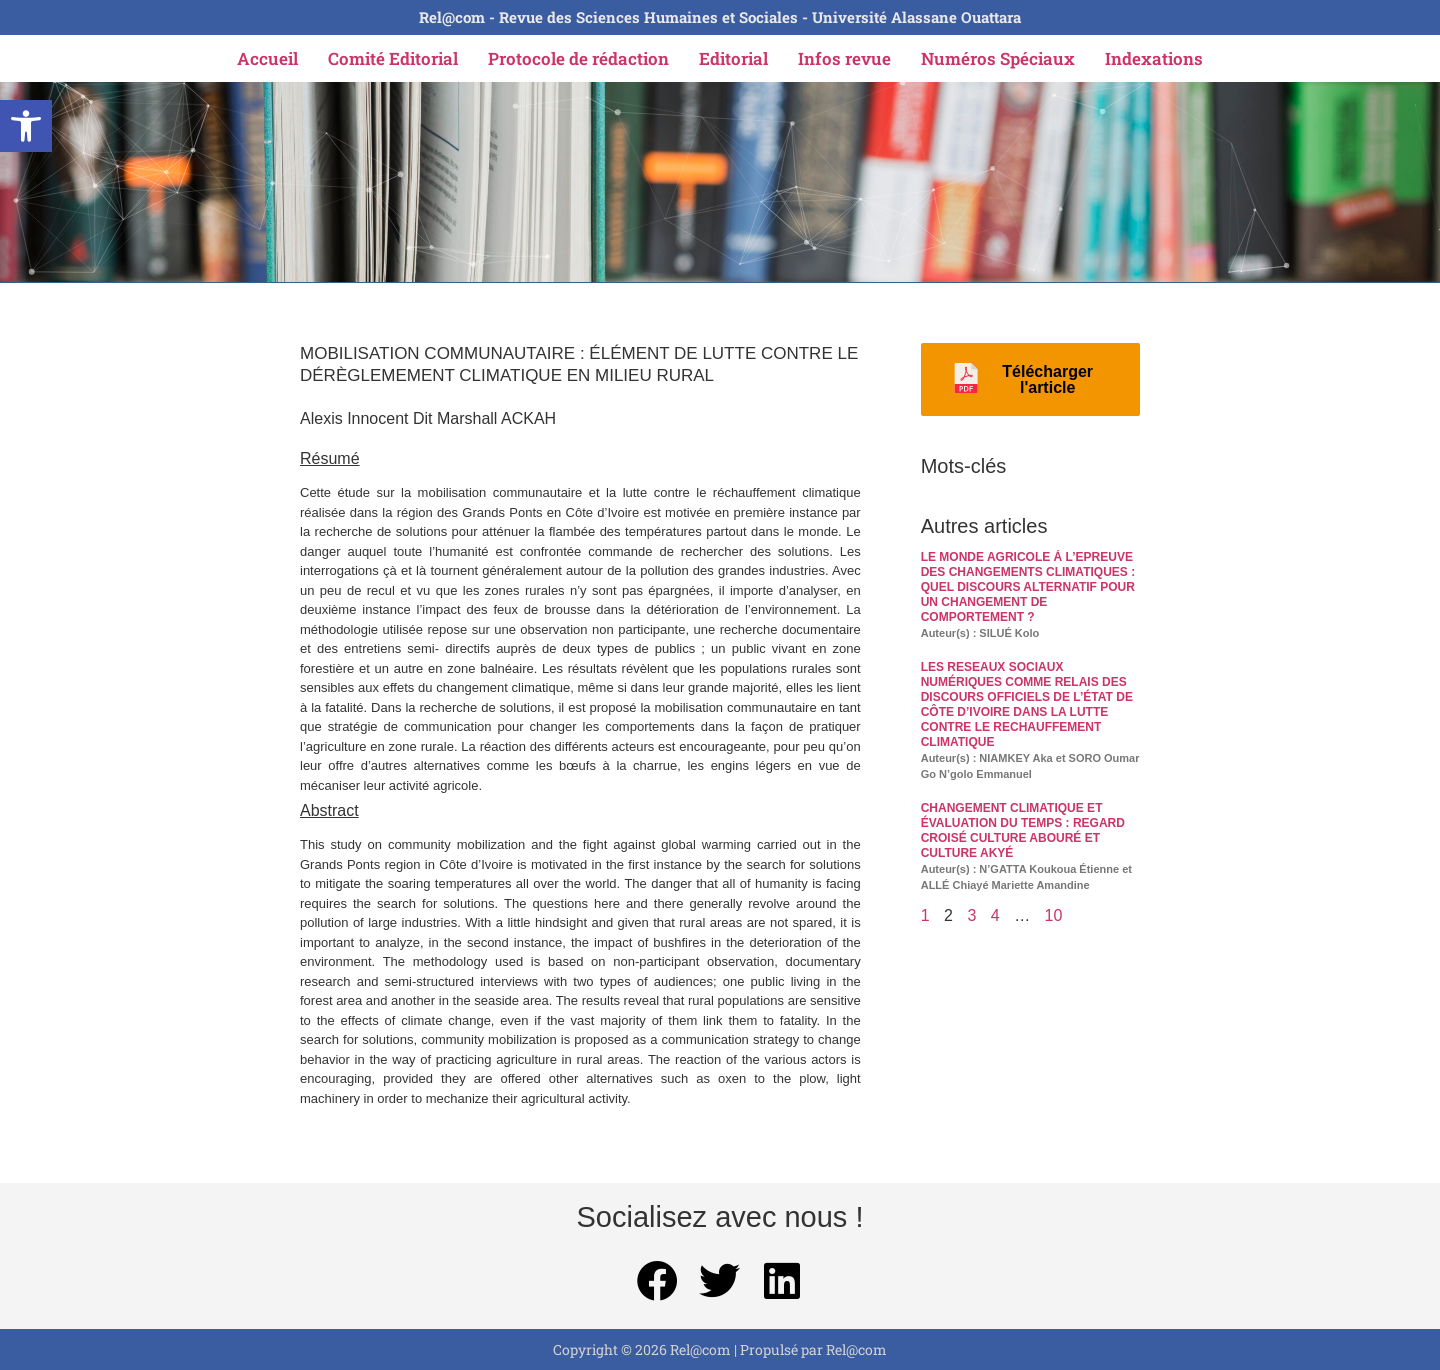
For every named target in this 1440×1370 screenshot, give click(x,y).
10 (1054, 915)
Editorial (733, 58)
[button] (26, 126)
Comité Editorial (393, 58)
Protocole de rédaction (578, 58)
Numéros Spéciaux (998, 58)
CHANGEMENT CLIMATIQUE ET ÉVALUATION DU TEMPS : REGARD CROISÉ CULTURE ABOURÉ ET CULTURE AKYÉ (1023, 830)
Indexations (1154, 58)
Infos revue (844, 58)
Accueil (267, 58)
